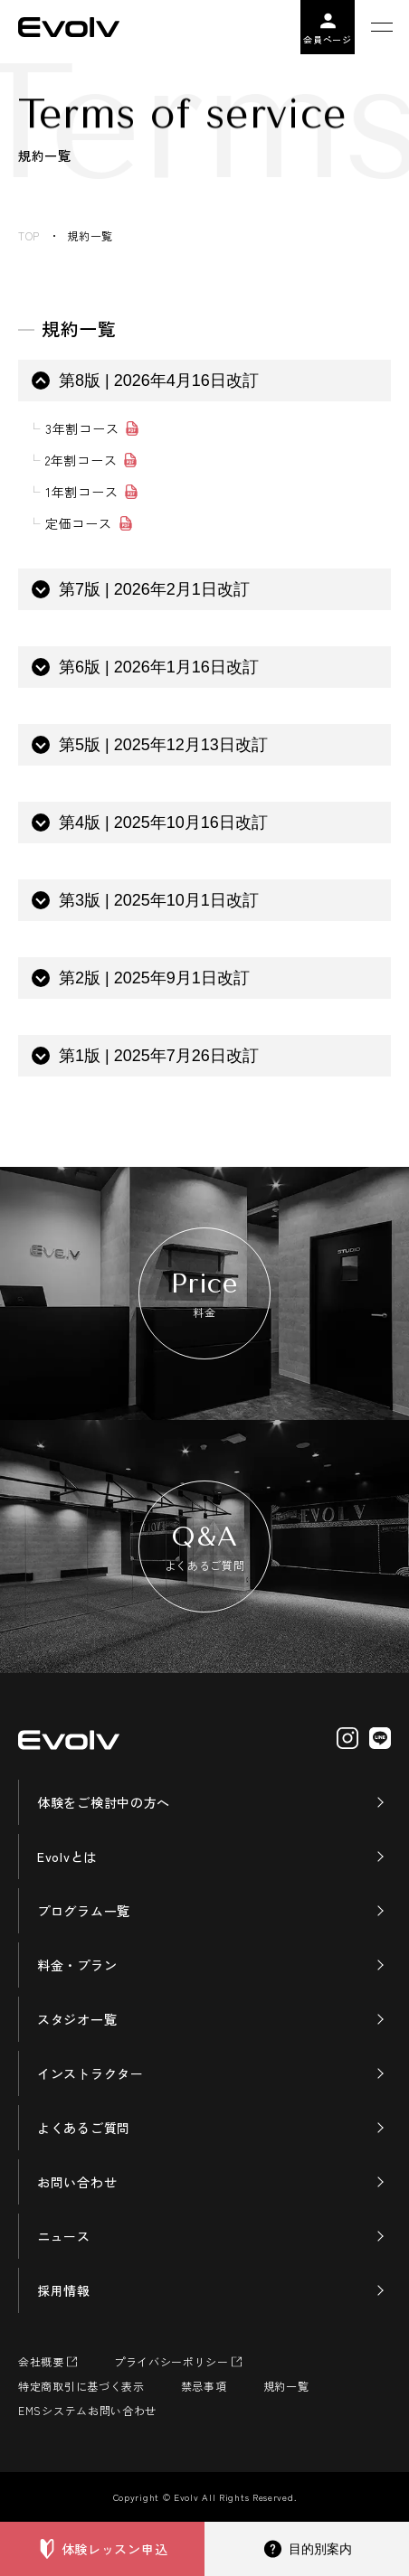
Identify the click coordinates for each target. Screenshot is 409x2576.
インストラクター (90, 2073)
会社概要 (41, 2361)
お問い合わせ (77, 2182)
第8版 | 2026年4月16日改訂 (159, 380)
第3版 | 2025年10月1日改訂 (159, 900)
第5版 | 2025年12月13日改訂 (163, 745)
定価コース (78, 523)
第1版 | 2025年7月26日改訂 (159, 1056)
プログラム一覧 (83, 1911)
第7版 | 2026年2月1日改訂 (154, 589)
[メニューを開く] (382, 27)
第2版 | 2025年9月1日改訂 (154, 978)
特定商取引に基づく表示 (81, 2385)
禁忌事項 (204, 2385)
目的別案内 (320, 2549)
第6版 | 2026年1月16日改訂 (159, 667)
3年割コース (82, 428)
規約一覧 (286, 2385)
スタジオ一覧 (77, 2019)
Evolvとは (67, 1856)
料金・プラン (77, 1965)
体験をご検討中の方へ (103, 1802)
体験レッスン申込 (115, 2549)
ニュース (63, 2236)
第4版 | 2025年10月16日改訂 (163, 822)
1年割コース (81, 492)
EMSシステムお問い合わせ (87, 2410)
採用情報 (63, 2290)
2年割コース (81, 460)
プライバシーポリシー (171, 2361)
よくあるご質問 (83, 2128)
